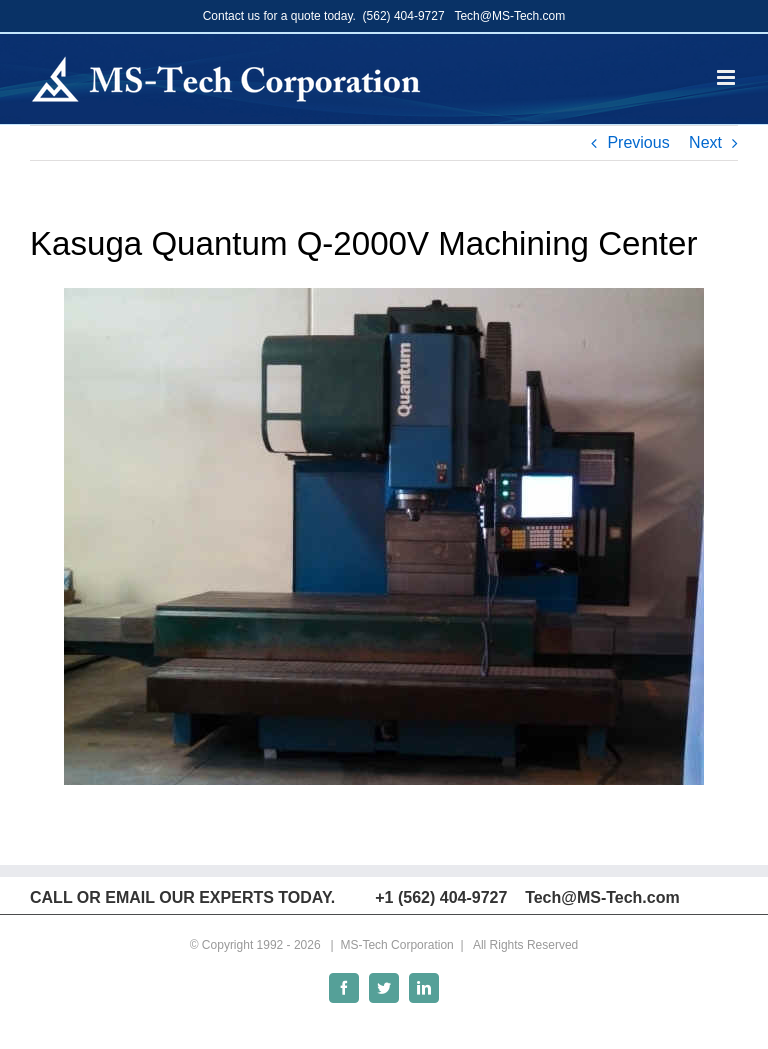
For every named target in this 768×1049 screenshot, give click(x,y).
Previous (638, 142)
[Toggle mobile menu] (727, 77)
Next (705, 142)
